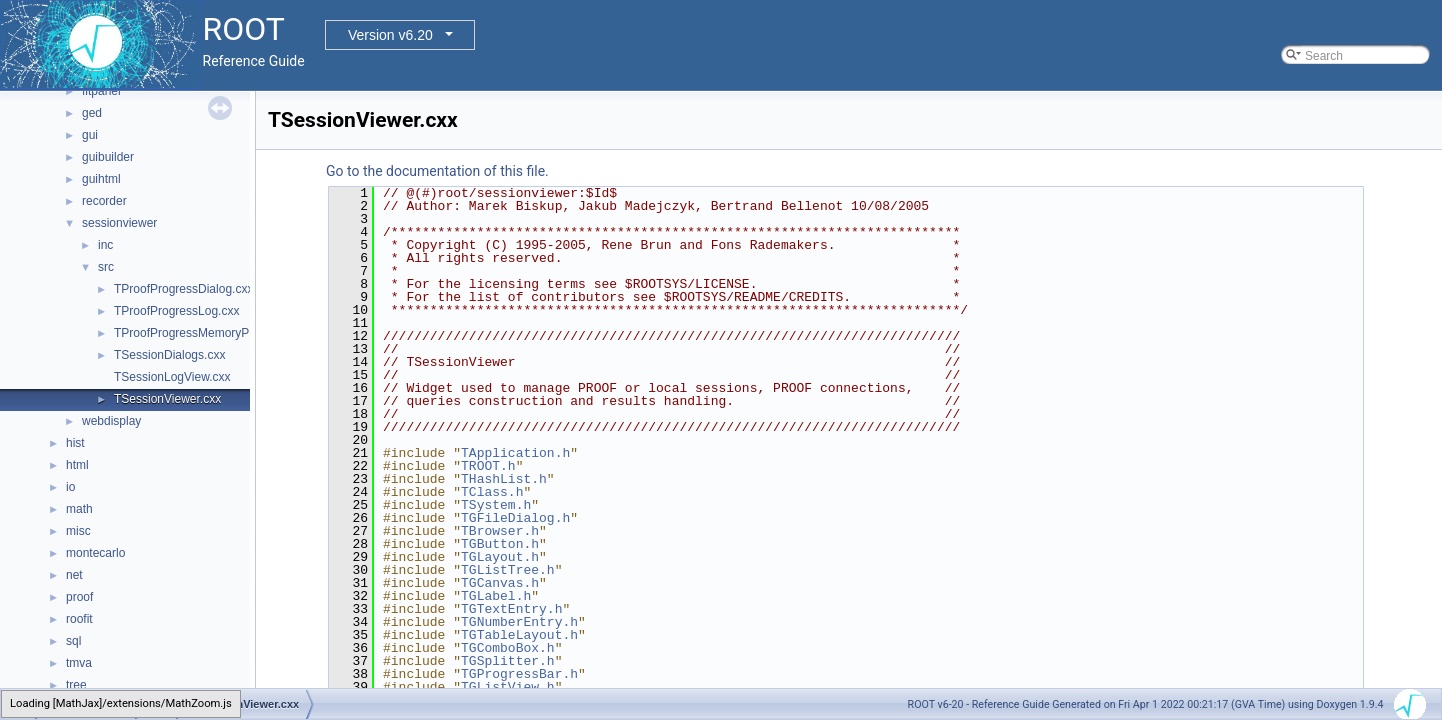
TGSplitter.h (508, 661)
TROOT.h (488, 466)
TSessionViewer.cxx (167, 399)
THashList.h (504, 479)
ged (92, 113)
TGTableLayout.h (519, 635)
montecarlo (95, 553)
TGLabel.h (496, 596)
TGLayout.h (500, 557)
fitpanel (101, 91)
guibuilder (108, 157)
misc (78, 531)
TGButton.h (500, 544)
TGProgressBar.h (519, 674)
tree (76, 685)
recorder (104, 201)
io (70, 487)
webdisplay (111, 421)
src (106, 267)
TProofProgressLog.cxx (176, 311)
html (77, 465)
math (79, 509)
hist (75, 443)
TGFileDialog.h (515, 518)
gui (90, 135)
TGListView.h (508, 687)
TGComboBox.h (508, 648)
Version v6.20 (390, 35)
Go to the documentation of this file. (437, 171)
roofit (79, 619)
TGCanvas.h (500, 583)
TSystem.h (496, 505)
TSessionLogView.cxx (172, 377)
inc (105, 245)
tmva (79, 663)
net (74, 575)
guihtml (101, 179)
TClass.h (492, 492)
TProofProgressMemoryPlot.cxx (198, 333)
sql (73, 641)
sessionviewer (119, 223)
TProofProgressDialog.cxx (183, 289)
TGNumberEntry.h (519, 622)
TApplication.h (515, 453)
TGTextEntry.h (511, 609)
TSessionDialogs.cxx (169, 355)
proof (79, 597)
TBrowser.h (500, 531)
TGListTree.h (508, 570)
